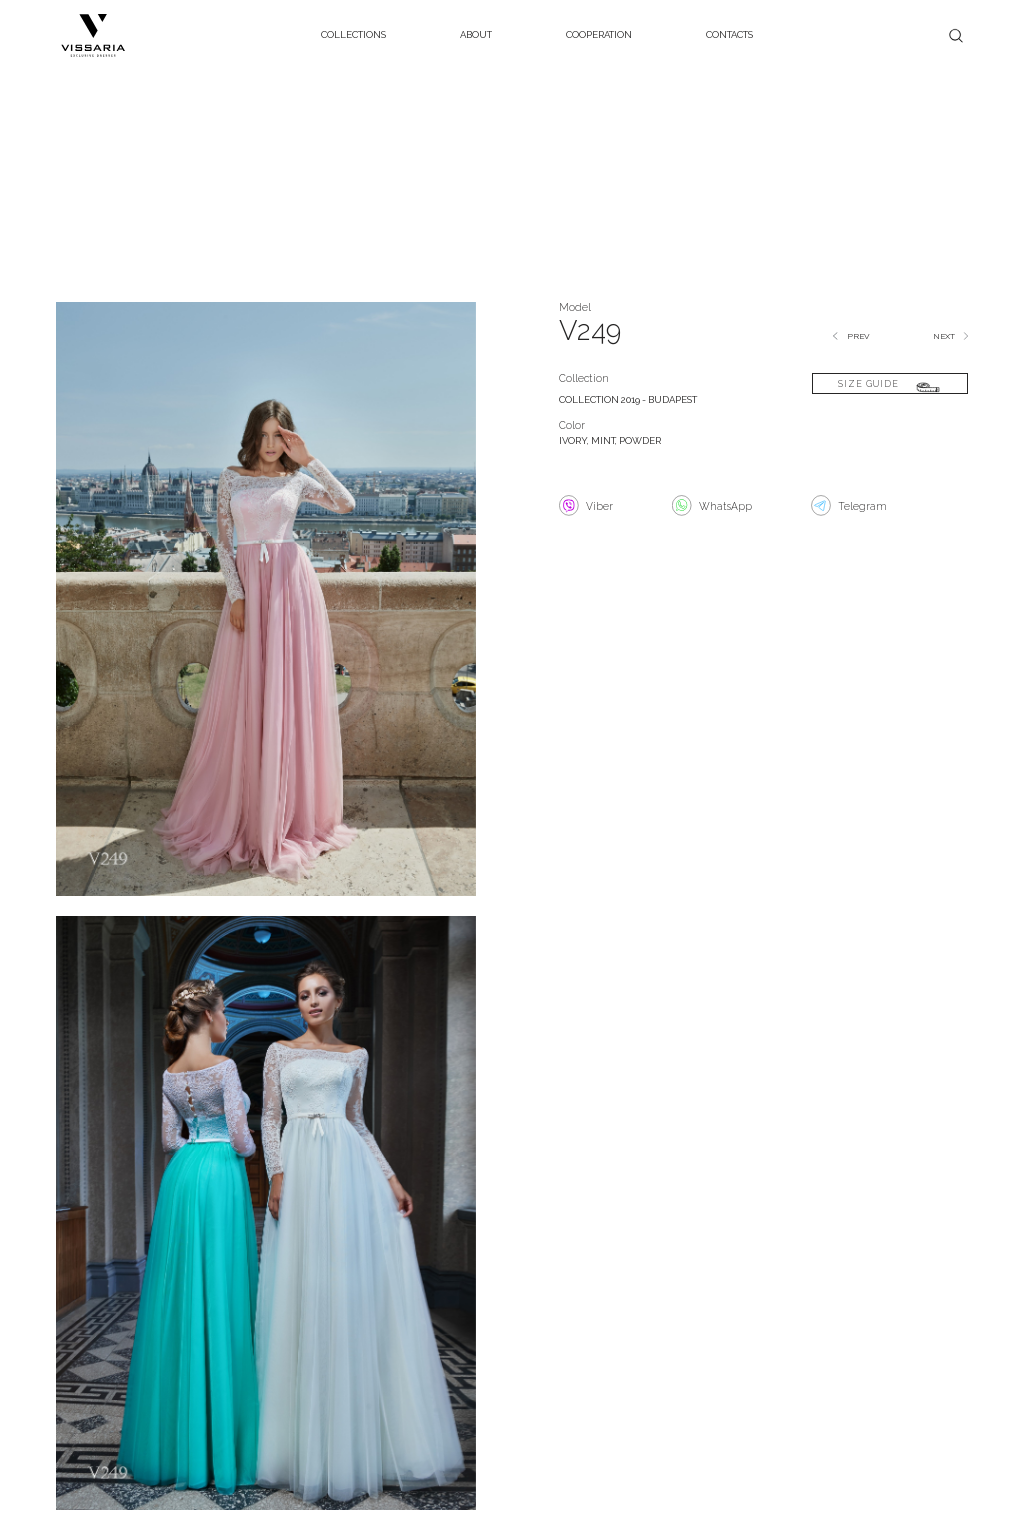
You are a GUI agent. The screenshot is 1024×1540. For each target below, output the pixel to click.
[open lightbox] (266, 606)
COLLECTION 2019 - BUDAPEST (628, 399)
